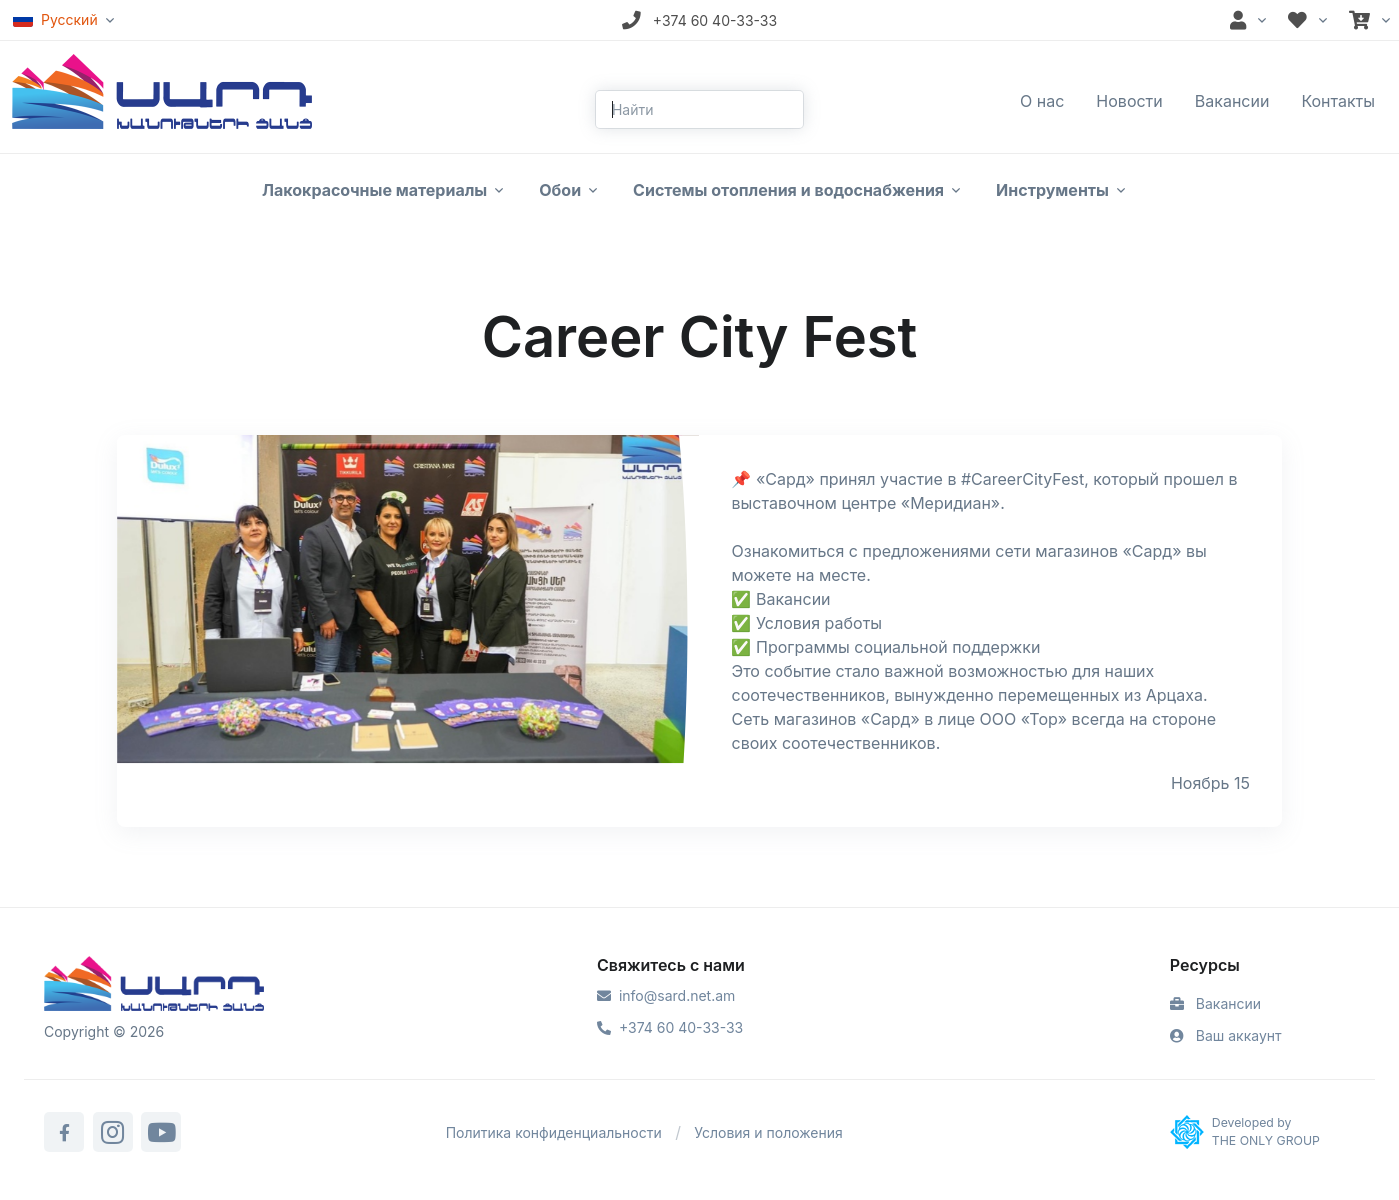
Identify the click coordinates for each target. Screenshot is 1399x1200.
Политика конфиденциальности (554, 1132)
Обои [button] (560, 190)
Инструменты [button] (1052, 190)
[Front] (162, 90)
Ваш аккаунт (1226, 1035)
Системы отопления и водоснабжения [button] (788, 190)
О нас (1042, 101)
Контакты (1338, 101)
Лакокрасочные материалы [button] (374, 190)
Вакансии (1232, 101)
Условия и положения (768, 1132)
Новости (1129, 101)
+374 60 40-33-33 (670, 1027)
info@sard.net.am (666, 995)
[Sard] (154, 986)
